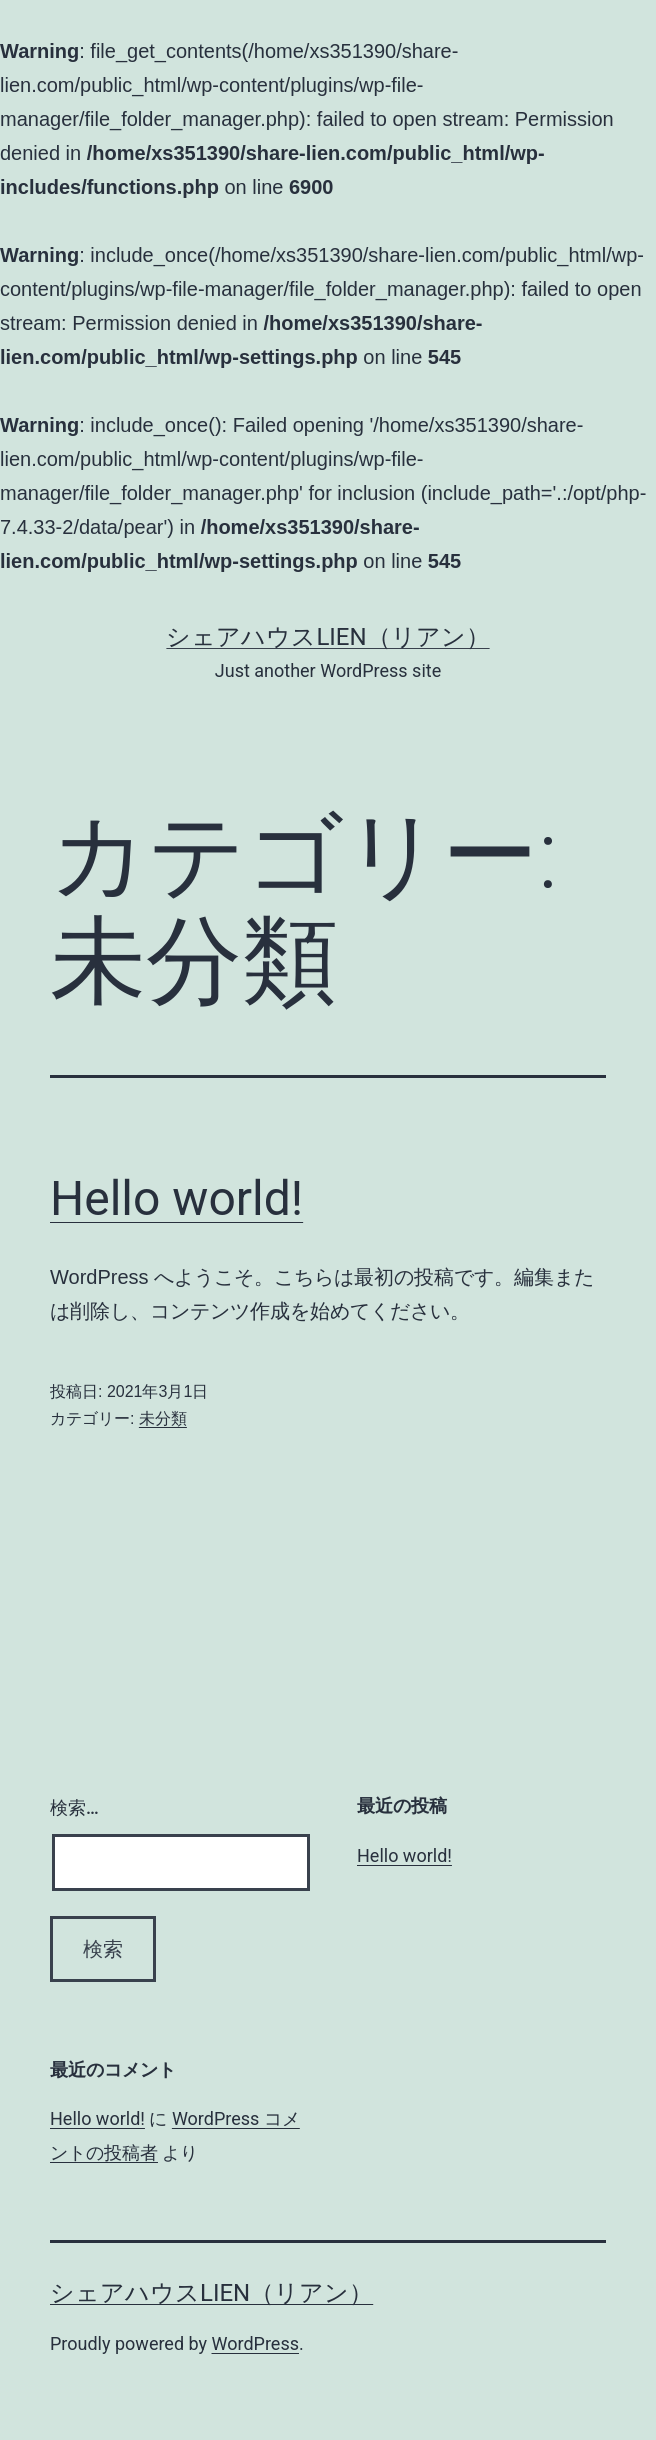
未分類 (163, 1418)
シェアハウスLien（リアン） (327, 637)
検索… (74, 1807)
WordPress (255, 2343)
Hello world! (176, 1198)
